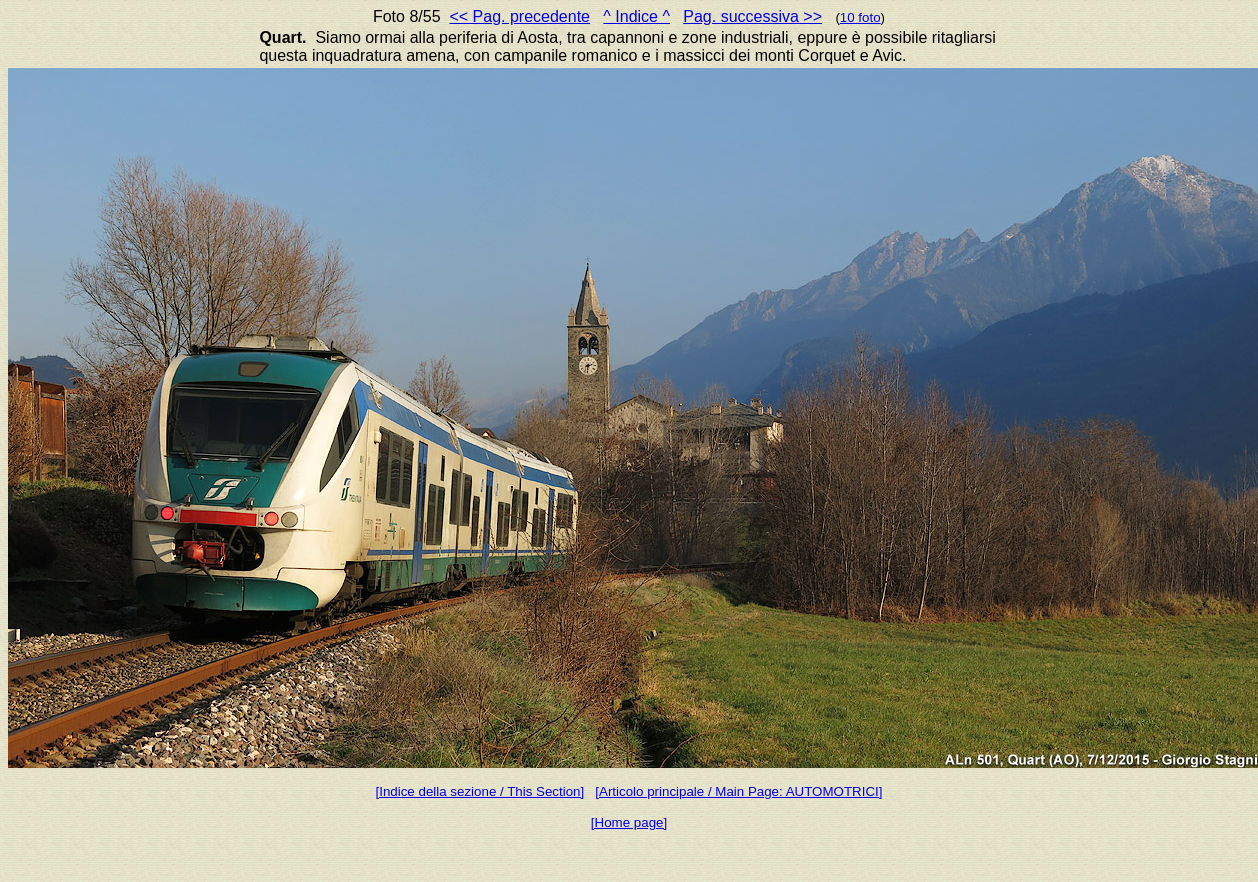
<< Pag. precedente (519, 16)
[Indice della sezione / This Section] (480, 791)
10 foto (860, 17)
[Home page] (629, 822)
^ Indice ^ (636, 16)
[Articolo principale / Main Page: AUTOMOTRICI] (738, 791)
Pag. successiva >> (752, 16)
